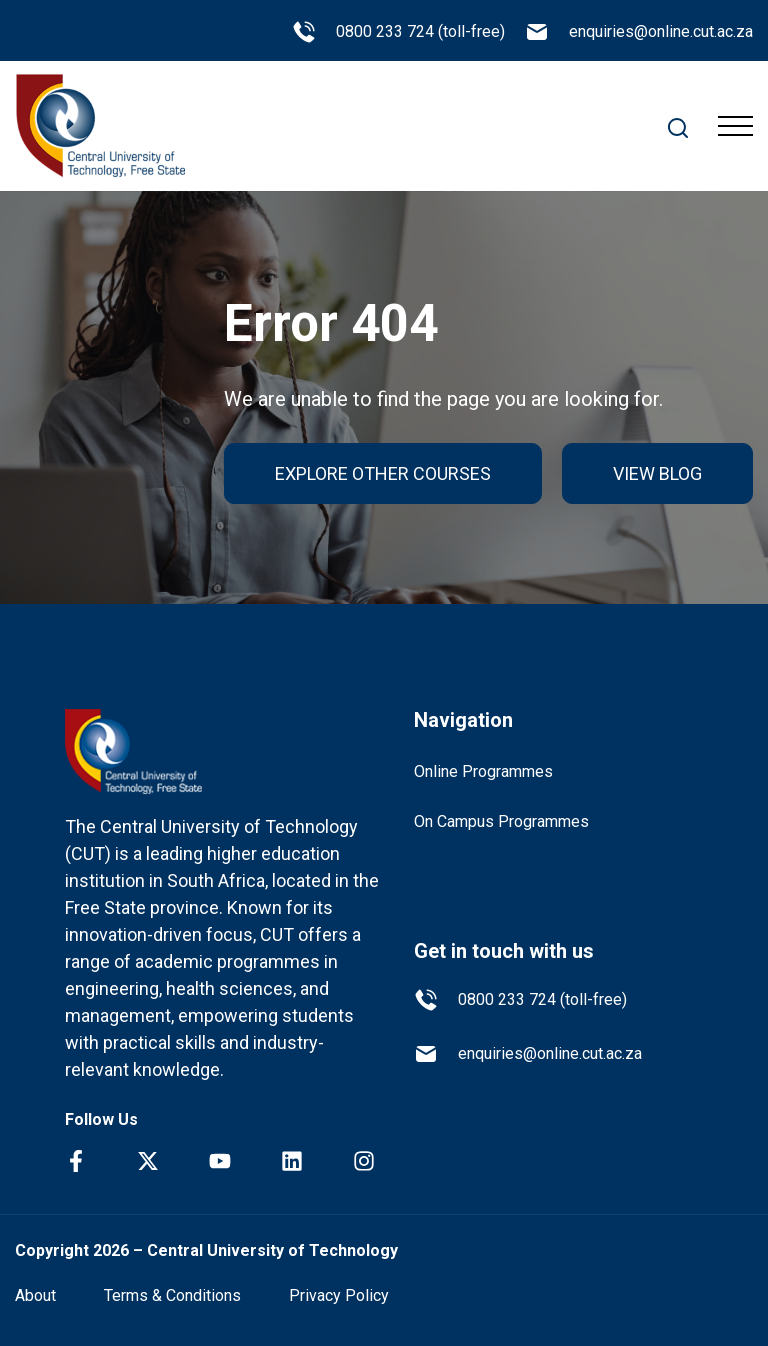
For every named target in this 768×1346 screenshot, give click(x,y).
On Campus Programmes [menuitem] (501, 821)
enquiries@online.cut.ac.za (639, 32)
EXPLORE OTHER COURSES (383, 473)
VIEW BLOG (657, 473)
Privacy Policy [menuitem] (339, 1295)
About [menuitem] (35, 1295)
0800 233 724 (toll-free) (398, 32)
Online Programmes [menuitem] (483, 771)
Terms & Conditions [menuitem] (172, 1295)
